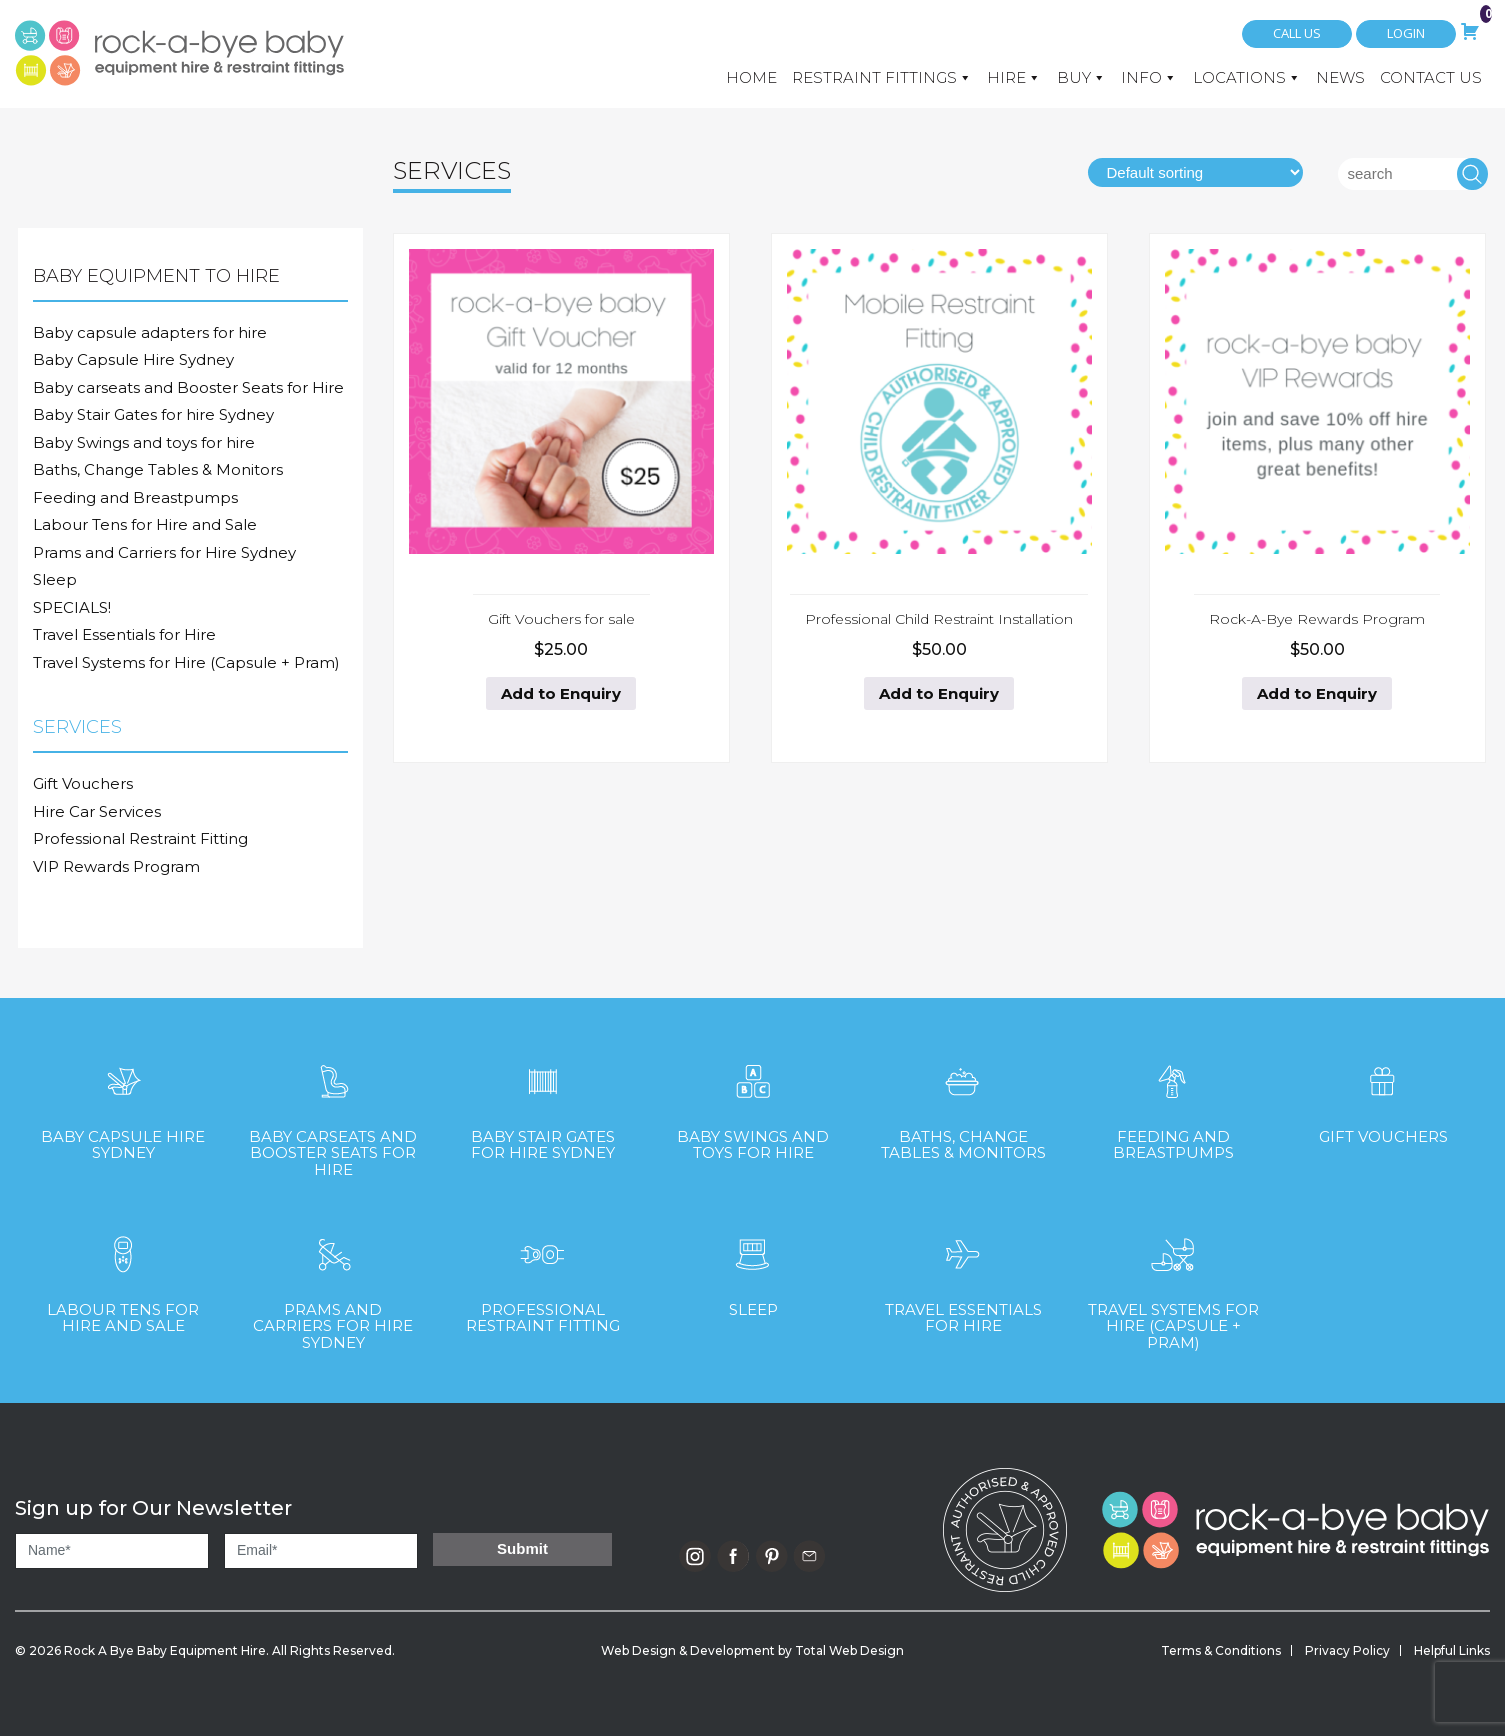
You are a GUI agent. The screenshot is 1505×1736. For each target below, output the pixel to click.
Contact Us (1431, 77)
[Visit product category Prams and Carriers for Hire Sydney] (333, 1284)
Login (1406, 33)
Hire (1014, 77)
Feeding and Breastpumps (135, 497)
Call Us (1297, 33)
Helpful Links (1452, 1650)
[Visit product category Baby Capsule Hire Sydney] (123, 1102)
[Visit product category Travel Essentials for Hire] (963, 1275)
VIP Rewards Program (116, 866)
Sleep (55, 579)
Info (1149, 77)
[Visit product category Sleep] (753, 1267)
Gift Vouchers (83, 783)
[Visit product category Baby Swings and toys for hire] (753, 1102)
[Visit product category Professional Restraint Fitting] (543, 1275)
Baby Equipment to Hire (156, 276)
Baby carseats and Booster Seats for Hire (188, 387)
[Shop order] (1195, 172)
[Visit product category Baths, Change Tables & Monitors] (963, 1102)
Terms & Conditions (1221, 1650)
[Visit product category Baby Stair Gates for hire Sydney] (543, 1102)
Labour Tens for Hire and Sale (145, 524)
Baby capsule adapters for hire (150, 332)
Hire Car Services (97, 811)
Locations (1247, 77)
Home (751, 77)
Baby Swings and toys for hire (144, 442)
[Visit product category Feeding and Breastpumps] (1173, 1102)
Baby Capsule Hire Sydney (133, 359)
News (1340, 77)
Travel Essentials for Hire (124, 634)
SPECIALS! (72, 607)
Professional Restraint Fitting (140, 838)
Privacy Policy (1347, 1650)
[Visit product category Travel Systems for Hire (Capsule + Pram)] (1173, 1284)
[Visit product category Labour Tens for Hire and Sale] (123, 1275)
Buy (1081, 77)
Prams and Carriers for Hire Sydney (164, 552)
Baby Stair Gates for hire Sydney (153, 414)
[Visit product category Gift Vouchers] (1383, 1094)
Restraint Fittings (882, 77)
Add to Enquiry (561, 693)
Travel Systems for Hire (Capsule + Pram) (186, 662)
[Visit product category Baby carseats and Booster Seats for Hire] (333, 1111)
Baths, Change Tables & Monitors (158, 469)
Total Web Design (849, 1650)
